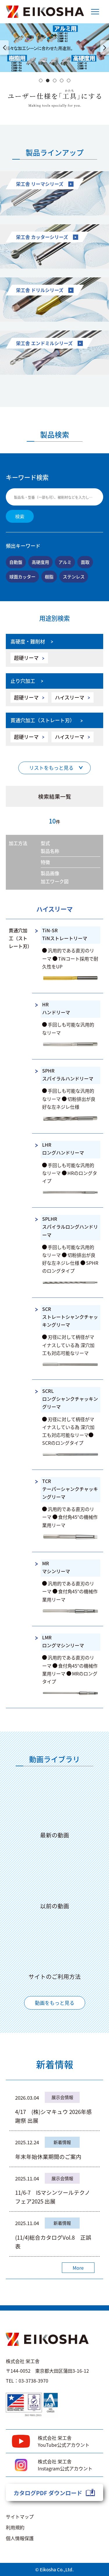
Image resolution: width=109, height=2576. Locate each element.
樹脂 (49, 576)
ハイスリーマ (69, 697)
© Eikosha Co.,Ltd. (54, 2569)
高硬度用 (40, 562)
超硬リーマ (26, 657)
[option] (54, 47)
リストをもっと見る (51, 767)
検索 (19, 516)
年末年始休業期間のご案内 (48, 2156)
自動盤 (15, 562)
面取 (85, 562)
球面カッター (22, 576)
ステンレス (74, 576)
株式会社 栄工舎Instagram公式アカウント (65, 2465)
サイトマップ (20, 2516)
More (78, 2267)
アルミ (65, 562)
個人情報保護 (20, 2538)
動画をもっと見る (54, 2002)
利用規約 (15, 2527)
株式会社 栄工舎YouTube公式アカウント (64, 2441)
